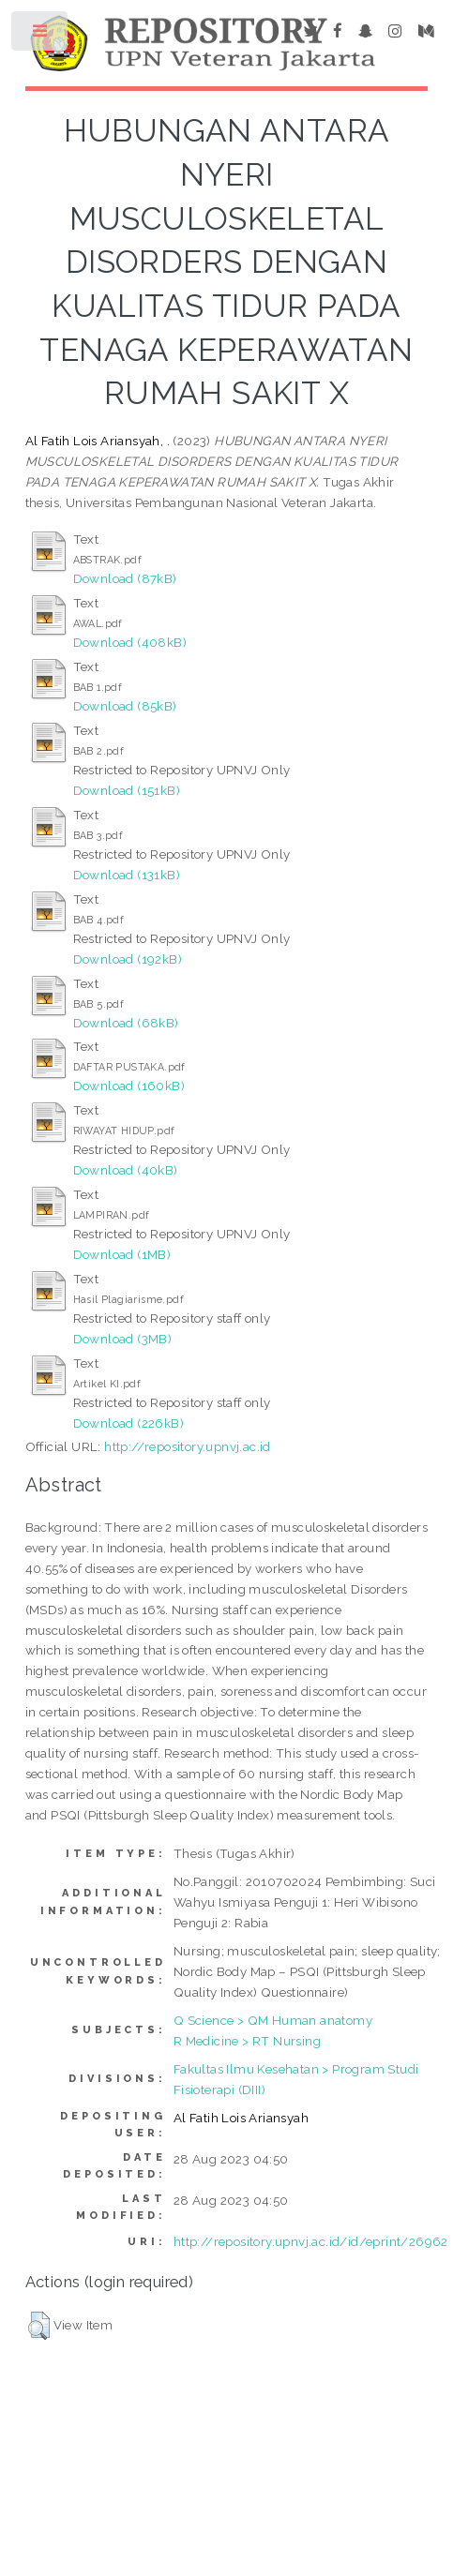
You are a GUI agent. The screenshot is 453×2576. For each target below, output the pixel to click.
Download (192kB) (127, 958)
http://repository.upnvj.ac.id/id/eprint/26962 (311, 2241)
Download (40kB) (125, 1169)
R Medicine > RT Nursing (247, 2040)
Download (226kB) (128, 1422)
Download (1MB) (122, 1254)
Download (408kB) (130, 642)
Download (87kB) (125, 578)
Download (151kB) (126, 790)
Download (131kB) (126, 874)
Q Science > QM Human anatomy (273, 2020)
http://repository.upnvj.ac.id (187, 1446)
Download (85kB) (125, 705)
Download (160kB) (129, 1085)
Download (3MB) (123, 1338)
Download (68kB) (126, 1022)
